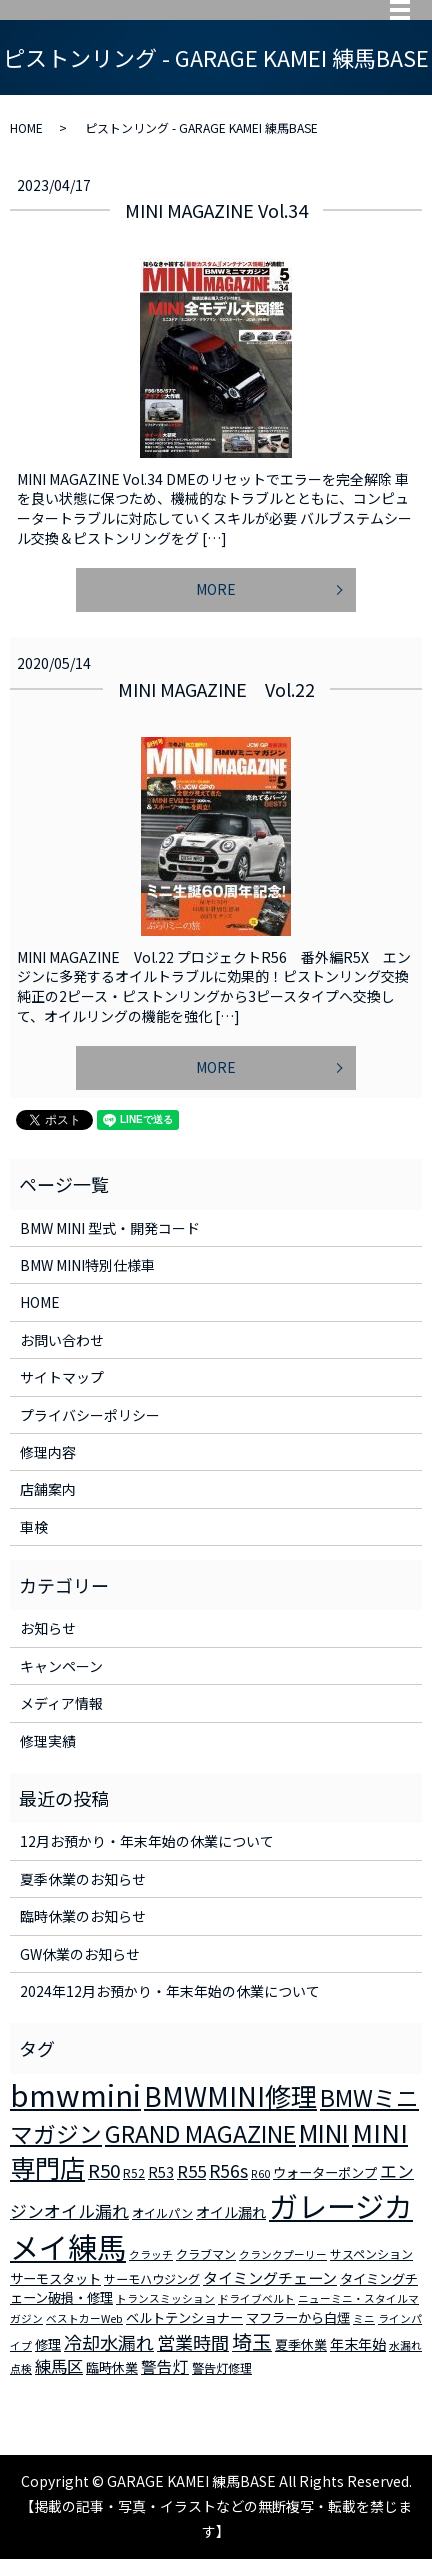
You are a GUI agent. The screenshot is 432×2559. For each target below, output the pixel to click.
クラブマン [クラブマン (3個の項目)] (206, 2253)
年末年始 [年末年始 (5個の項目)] (358, 2344)
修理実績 (48, 1741)
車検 (34, 1527)
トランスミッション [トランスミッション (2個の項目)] (165, 2298)
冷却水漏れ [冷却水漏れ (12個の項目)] (109, 2342)
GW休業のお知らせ (80, 1954)
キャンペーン (61, 1666)
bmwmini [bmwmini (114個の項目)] (75, 2094)
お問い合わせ (62, 1340)
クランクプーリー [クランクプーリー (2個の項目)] (283, 2254)
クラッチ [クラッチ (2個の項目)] (151, 2254)
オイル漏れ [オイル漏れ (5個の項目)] (231, 2212)
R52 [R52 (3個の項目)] (134, 2172)
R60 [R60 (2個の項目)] (260, 2173)
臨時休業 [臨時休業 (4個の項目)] (112, 2367)
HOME (26, 127)
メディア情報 (61, 1703)
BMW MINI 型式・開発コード (110, 1228)
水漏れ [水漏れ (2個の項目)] (405, 2345)
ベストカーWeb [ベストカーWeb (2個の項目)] (84, 2318)
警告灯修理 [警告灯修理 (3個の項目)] (222, 2367)
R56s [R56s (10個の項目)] (228, 2170)
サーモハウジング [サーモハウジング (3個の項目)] (152, 2278)
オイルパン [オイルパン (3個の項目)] (162, 2212)
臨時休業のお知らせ (83, 1916)
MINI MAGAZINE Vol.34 (216, 210)
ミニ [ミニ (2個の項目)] (364, 2318)
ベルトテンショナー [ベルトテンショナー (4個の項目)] (184, 2317)
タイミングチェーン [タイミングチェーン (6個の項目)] (270, 2277)
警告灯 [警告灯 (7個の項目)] (165, 2366)
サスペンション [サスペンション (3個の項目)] (371, 2253)
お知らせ (48, 1628)
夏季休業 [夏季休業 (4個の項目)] (301, 2344)
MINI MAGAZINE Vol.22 (216, 689)
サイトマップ (62, 1377)
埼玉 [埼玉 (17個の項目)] (252, 2341)
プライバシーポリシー (90, 1415)
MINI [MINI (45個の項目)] (324, 2132)
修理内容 (48, 1452)
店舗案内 (48, 1489)
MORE (216, 589)
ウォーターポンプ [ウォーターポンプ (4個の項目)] (325, 2172)
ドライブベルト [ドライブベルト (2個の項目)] (256, 2298)
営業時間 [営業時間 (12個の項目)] (193, 2342)
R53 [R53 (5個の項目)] (161, 2172)
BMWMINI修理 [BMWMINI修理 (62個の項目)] (230, 2096)
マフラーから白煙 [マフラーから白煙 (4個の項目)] (298, 2317)
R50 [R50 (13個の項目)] (104, 2169)
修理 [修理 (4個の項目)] (48, 2344)
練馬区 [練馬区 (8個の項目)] (59, 2366)
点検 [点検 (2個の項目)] (21, 2368)
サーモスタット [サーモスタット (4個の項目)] (55, 2278)
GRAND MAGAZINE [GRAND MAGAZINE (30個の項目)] (200, 2133)
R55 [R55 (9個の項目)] (191, 2171)
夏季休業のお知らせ (83, 1879)
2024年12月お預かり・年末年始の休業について (170, 1991)
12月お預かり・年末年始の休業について (147, 1841)
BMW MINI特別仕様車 (87, 1265)
